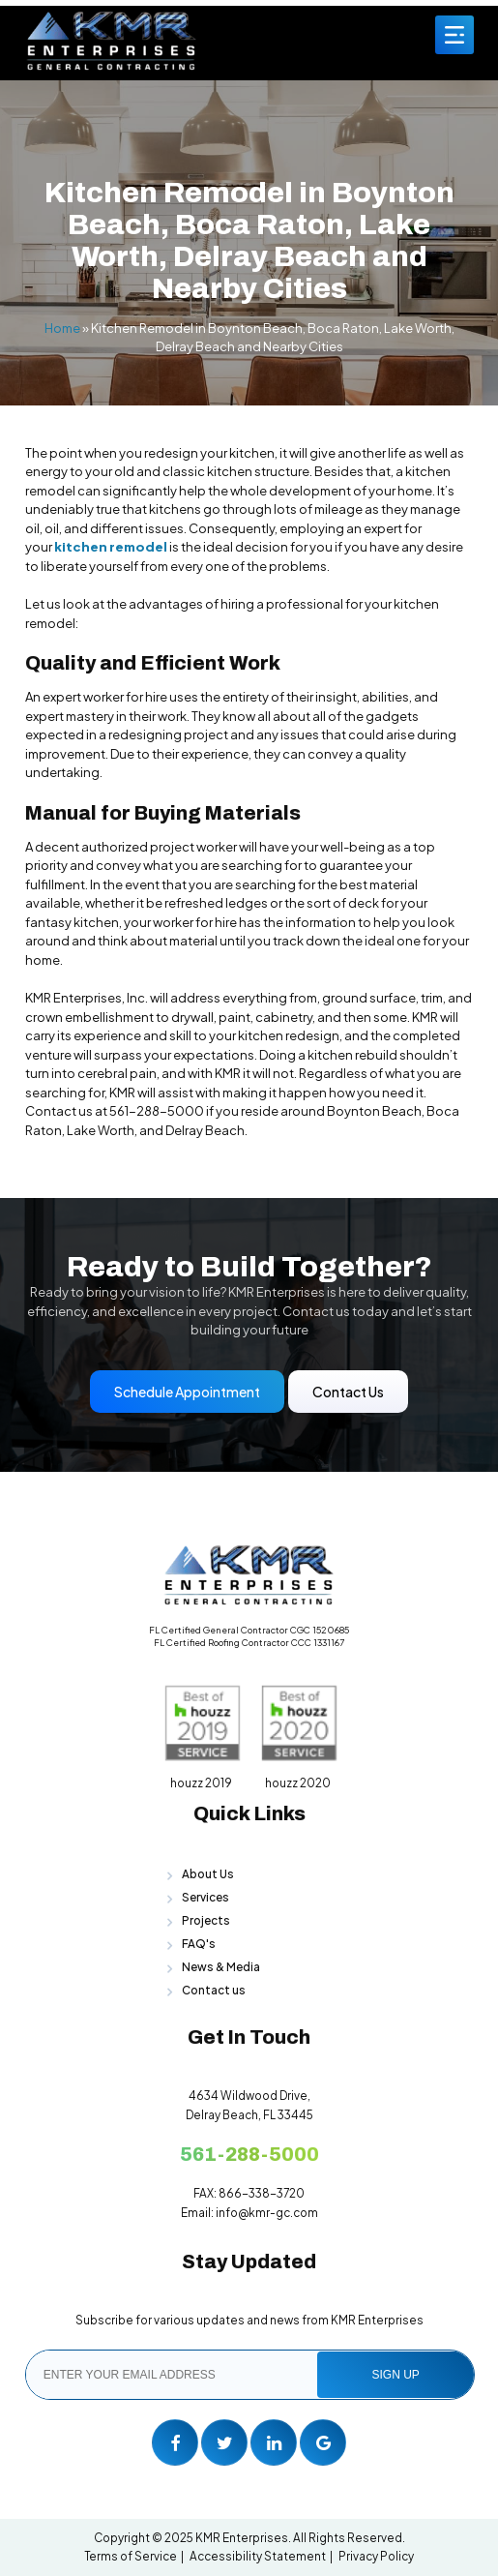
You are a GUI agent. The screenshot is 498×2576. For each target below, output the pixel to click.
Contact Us (348, 1391)
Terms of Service (131, 2556)
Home (62, 328)
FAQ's (199, 1943)
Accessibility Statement (258, 2556)
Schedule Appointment (187, 1391)
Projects (206, 1920)
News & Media (221, 1967)
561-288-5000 (249, 2154)
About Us (208, 1874)
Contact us (214, 1990)
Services (205, 1897)
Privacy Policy (376, 2556)
